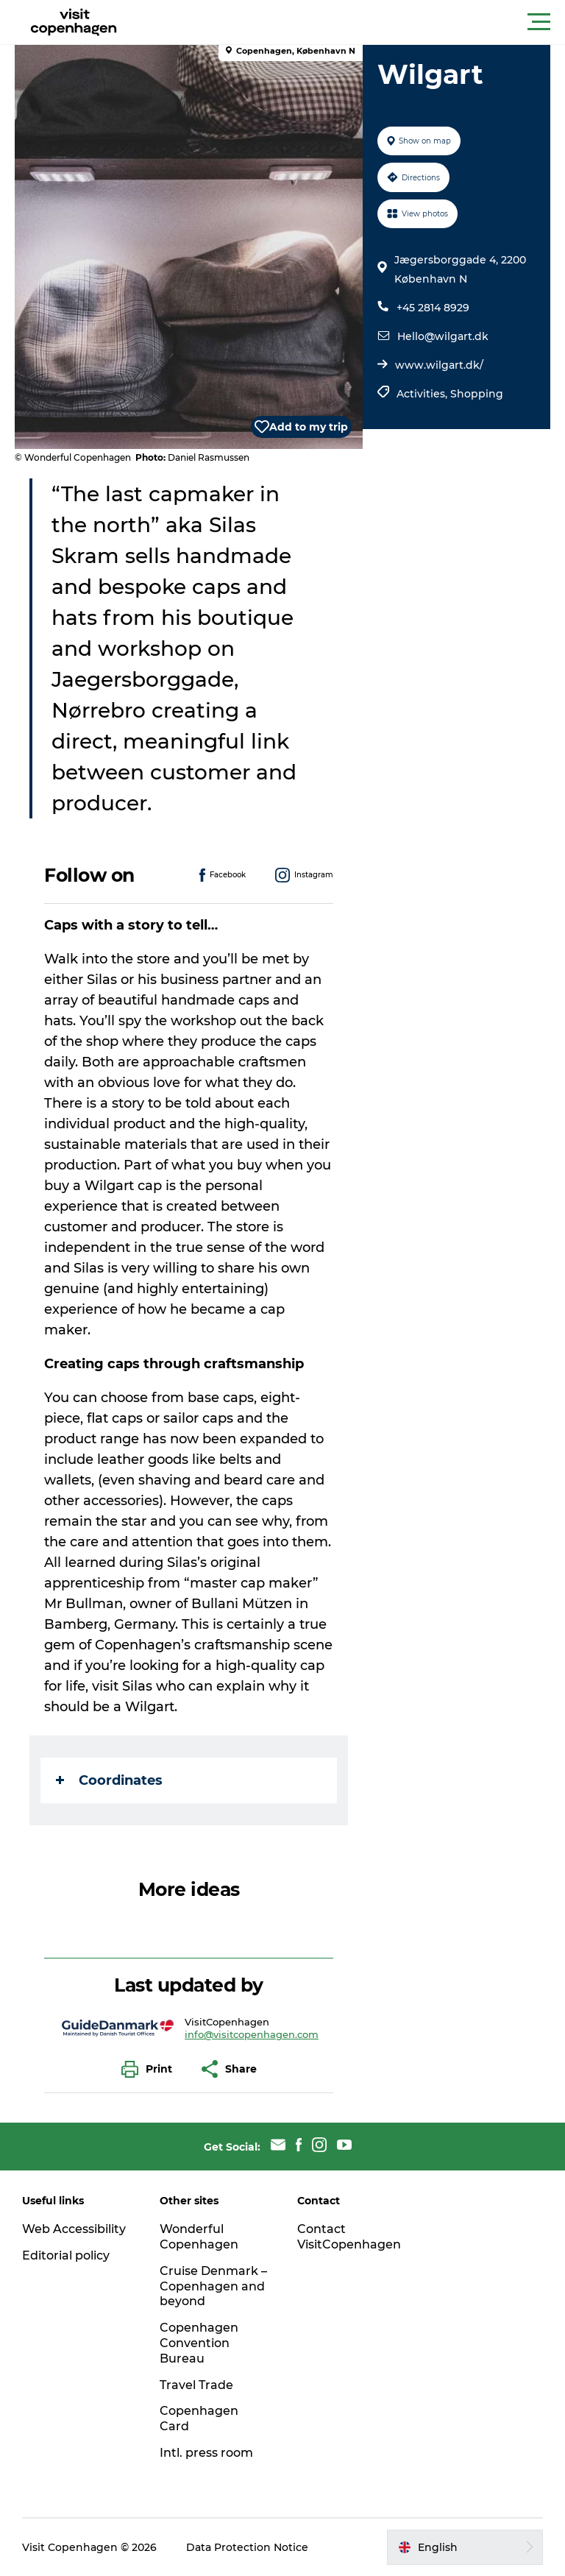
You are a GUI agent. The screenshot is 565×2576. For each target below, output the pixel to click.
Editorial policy (66, 2255)
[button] (348, 22)
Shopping (476, 393)
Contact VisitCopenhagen (349, 2236)
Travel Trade (196, 2385)
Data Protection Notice (247, 2547)
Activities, (423, 393)
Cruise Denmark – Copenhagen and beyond (213, 2286)
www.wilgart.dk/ (439, 365)
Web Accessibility (74, 2229)
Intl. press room (206, 2453)
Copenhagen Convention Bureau (199, 2343)
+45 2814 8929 (433, 307)
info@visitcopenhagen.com (252, 2034)
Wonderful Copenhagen (199, 2236)
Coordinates (109, 1780)
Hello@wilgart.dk (442, 336)
